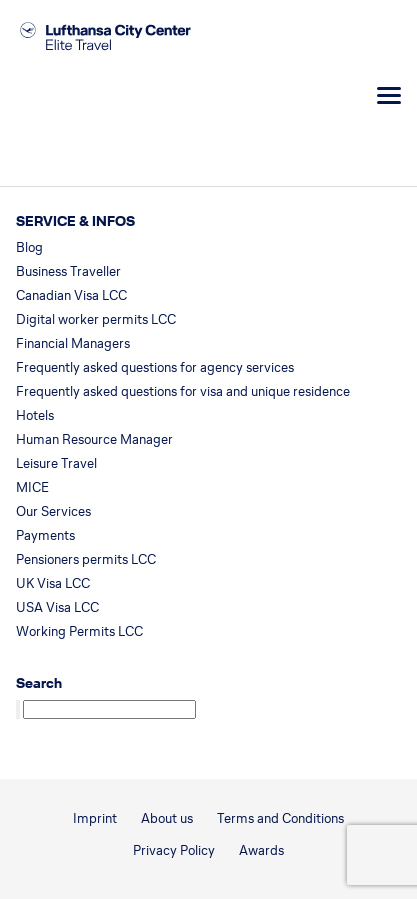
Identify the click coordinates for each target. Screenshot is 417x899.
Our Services (53, 511)
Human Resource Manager (94, 439)
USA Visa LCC (57, 607)
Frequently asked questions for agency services (155, 367)
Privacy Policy (174, 850)
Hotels (35, 415)
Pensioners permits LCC (86, 559)
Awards (261, 850)
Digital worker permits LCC (96, 319)
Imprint (95, 818)
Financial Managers (73, 343)
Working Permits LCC (79, 631)
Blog (29, 247)
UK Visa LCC (53, 583)
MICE (32, 487)
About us (167, 818)
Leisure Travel (56, 463)
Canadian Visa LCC (71, 295)
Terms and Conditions (280, 818)
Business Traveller (68, 271)
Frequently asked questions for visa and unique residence (183, 391)
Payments (45, 535)
